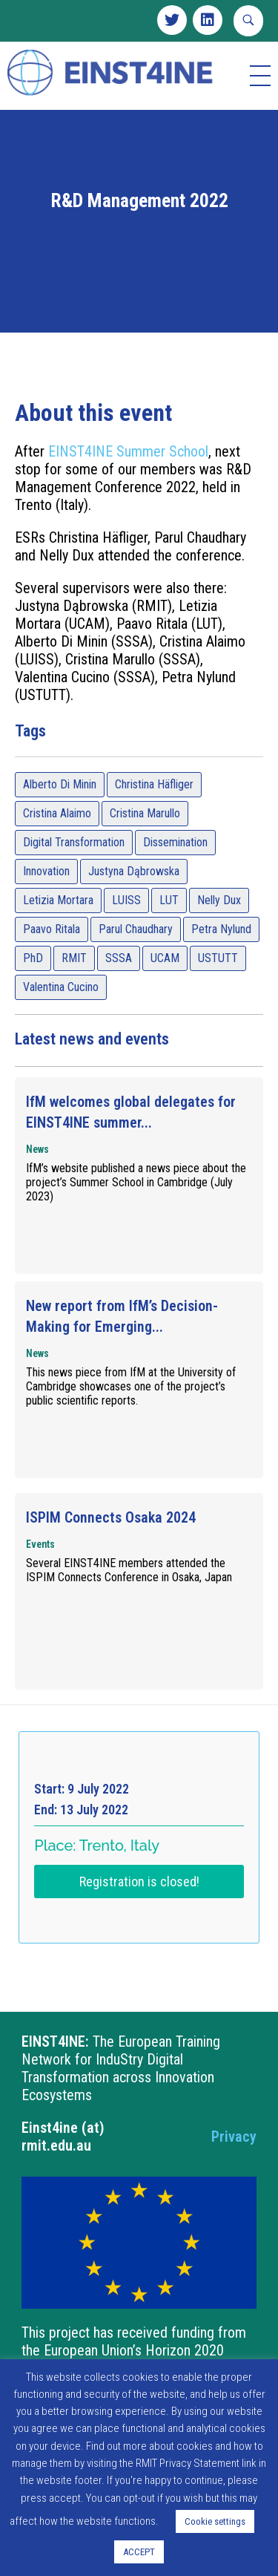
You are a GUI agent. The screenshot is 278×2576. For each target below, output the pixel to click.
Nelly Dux (219, 936)
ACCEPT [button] (139, 2551)
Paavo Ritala (51, 965)
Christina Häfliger (154, 821)
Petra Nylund (221, 965)
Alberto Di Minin (59, 821)
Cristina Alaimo (57, 850)
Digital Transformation (74, 879)
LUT (169, 936)
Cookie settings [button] (215, 2521)
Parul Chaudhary (136, 965)
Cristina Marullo (145, 850)
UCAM (164, 994)
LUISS (126, 936)
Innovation (46, 907)
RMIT (74, 994)
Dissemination (175, 879)
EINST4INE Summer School (128, 488)
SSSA (118, 994)
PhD (33, 994)
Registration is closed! (139, 1918)
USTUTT (218, 994)
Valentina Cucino (61, 1023)
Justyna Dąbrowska (133, 907)
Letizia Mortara (58, 936)
